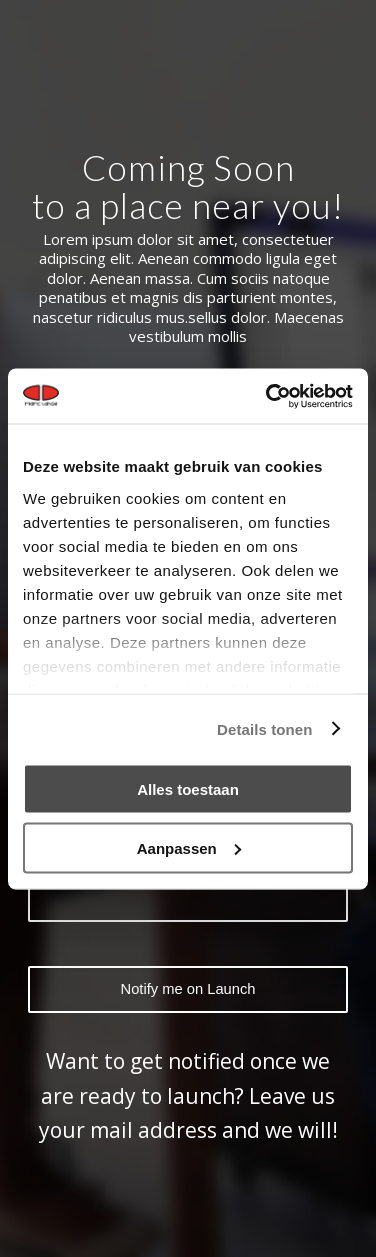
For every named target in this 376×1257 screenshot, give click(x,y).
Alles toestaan (188, 789)
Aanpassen (189, 847)
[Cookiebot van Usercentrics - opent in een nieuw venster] (268, 396)
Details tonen (264, 728)
